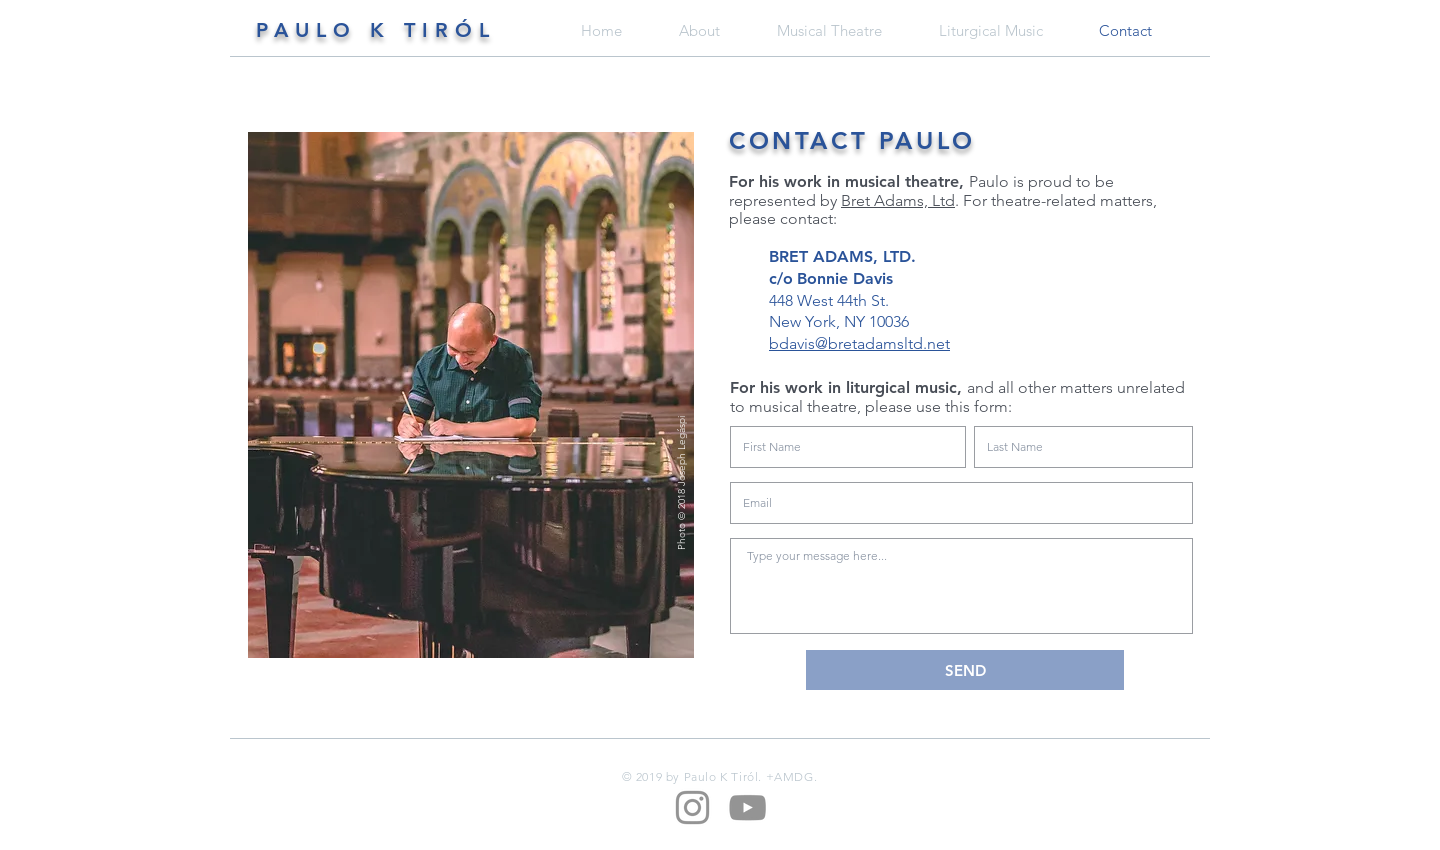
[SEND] (965, 670)
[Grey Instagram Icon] (692, 807)
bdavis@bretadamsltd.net (859, 343)
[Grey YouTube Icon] (747, 807)
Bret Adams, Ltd (898, 200)
